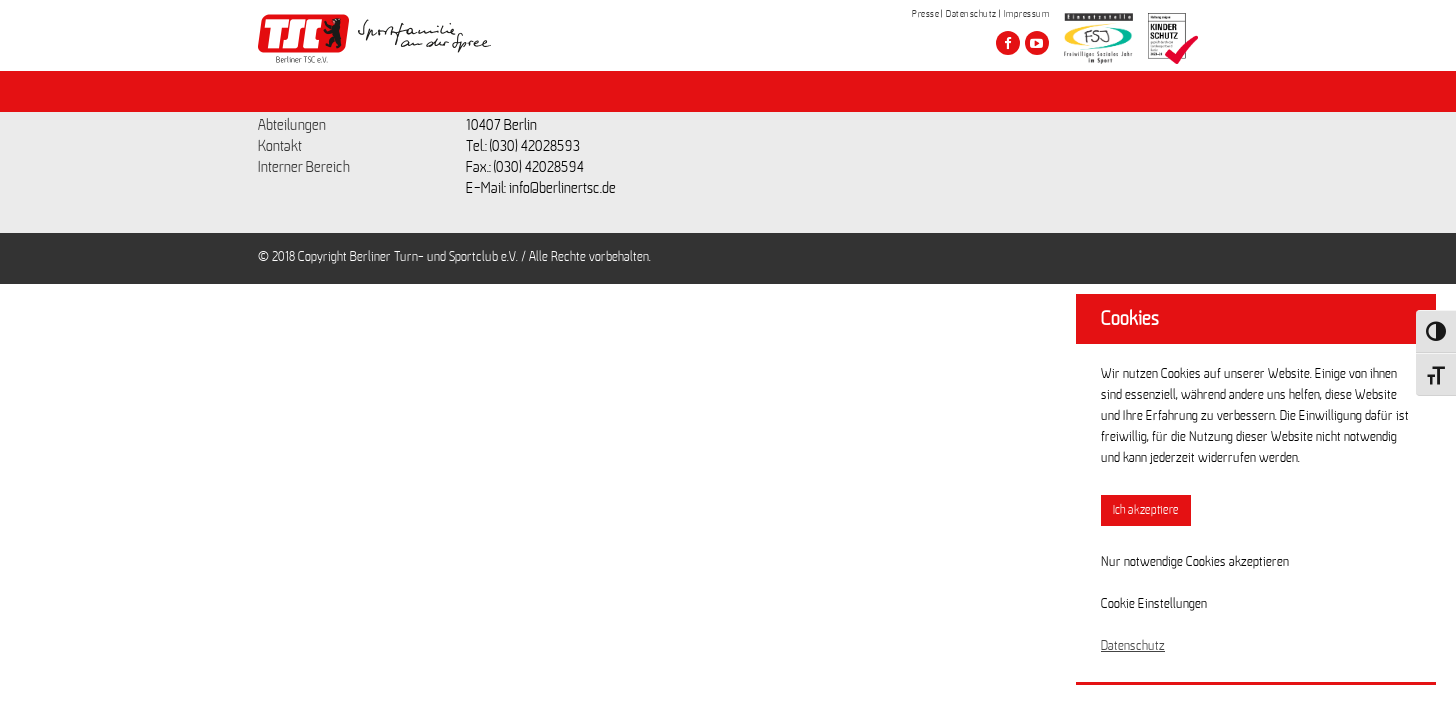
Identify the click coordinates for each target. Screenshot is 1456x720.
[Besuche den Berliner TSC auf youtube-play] (1037, 43)
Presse (925, 14)
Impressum (1027, 14)
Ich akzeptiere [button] (1146, 510)
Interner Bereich (304, 167)
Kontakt (280, 146)
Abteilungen (292, 125)
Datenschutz (971, 14)
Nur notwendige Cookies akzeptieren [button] (1195, 562)
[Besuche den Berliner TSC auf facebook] (1008, 43)
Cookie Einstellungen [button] (1154, 604)
